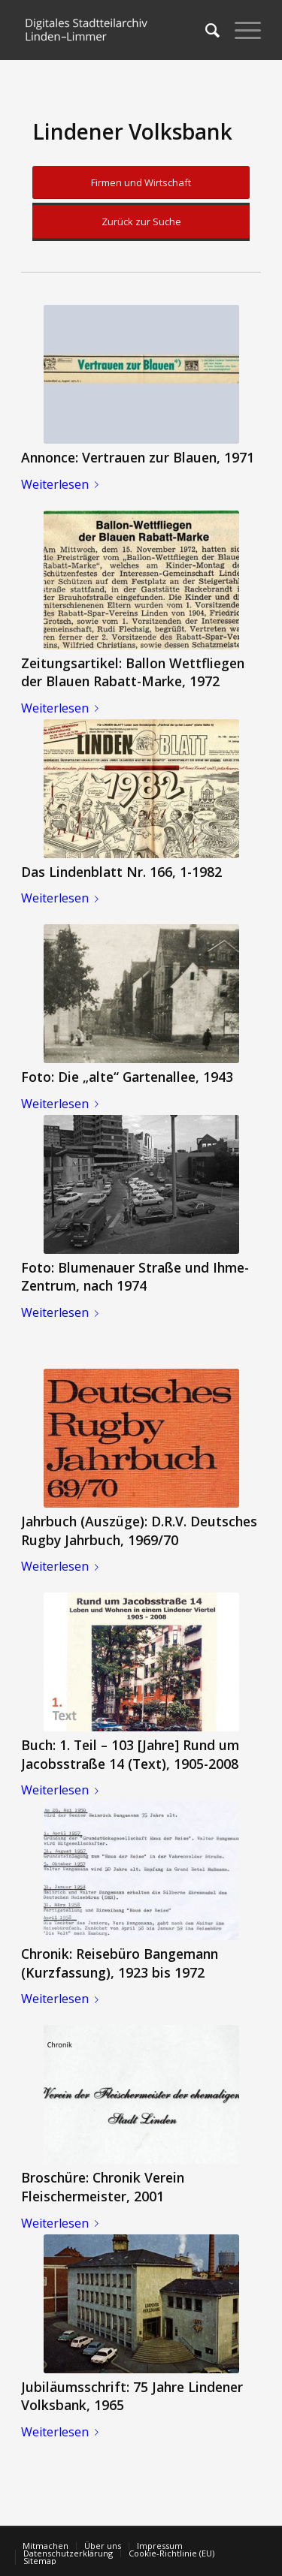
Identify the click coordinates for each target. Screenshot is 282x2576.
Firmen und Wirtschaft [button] (141, 182)
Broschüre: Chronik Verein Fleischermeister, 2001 (102, 2186)
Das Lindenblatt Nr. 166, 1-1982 (121, 872)
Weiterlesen (63, 484)
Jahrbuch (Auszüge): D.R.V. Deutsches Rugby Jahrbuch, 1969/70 (139, 1530)
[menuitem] (205, 30)
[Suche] (205, 30)
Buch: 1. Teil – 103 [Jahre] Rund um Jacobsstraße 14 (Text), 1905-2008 (130, 1754)
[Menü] (240, 30)
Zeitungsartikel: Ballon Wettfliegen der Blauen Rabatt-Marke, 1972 (132, 672)
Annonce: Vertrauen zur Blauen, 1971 (137, 457)
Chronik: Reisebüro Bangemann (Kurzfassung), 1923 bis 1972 (119, 1963)
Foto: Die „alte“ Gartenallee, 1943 (127, 1077)
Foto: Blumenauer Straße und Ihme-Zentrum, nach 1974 (135, 1276)
